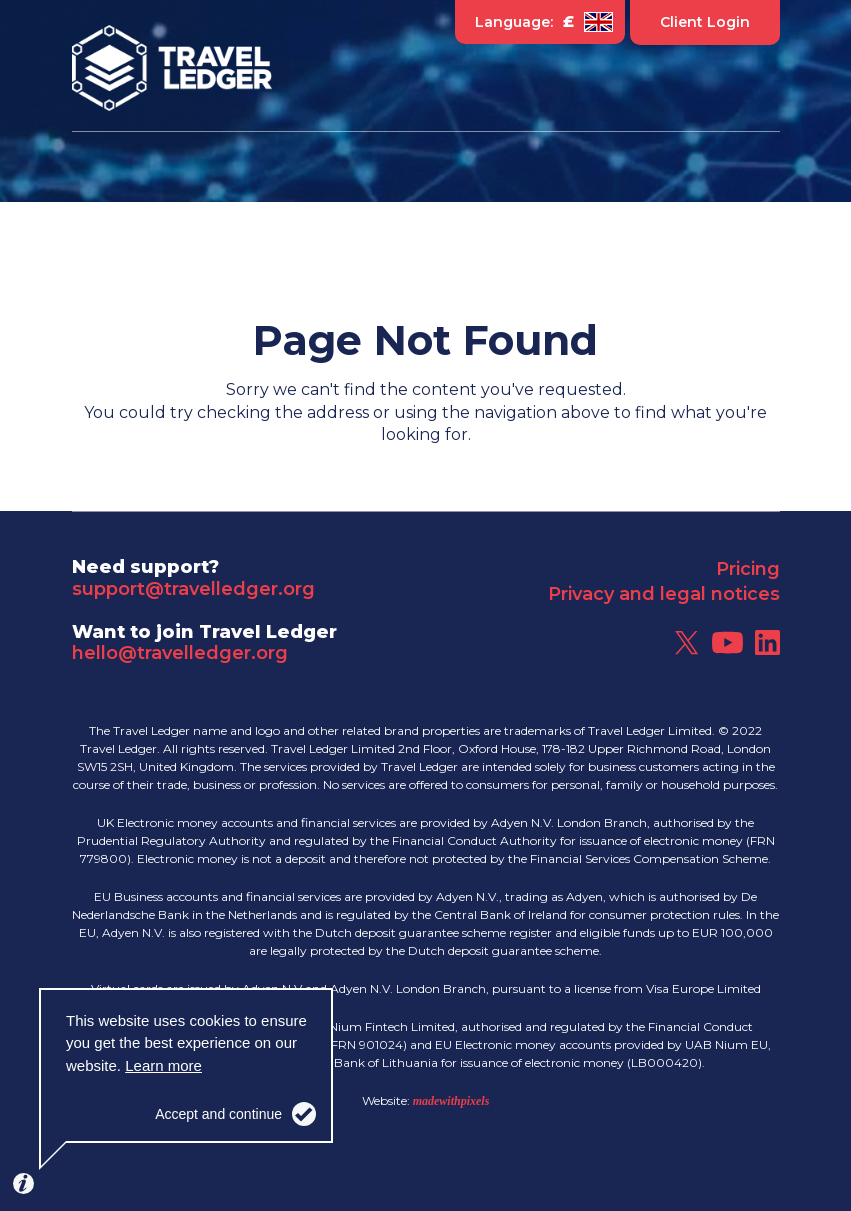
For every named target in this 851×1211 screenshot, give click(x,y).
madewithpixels (451, 1101)
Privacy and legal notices (664, 594)
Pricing (748, 569)
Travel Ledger (172, 68)
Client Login (705, 22)
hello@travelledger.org (180, 653)
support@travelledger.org (193, 589)
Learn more (163, 1065)
